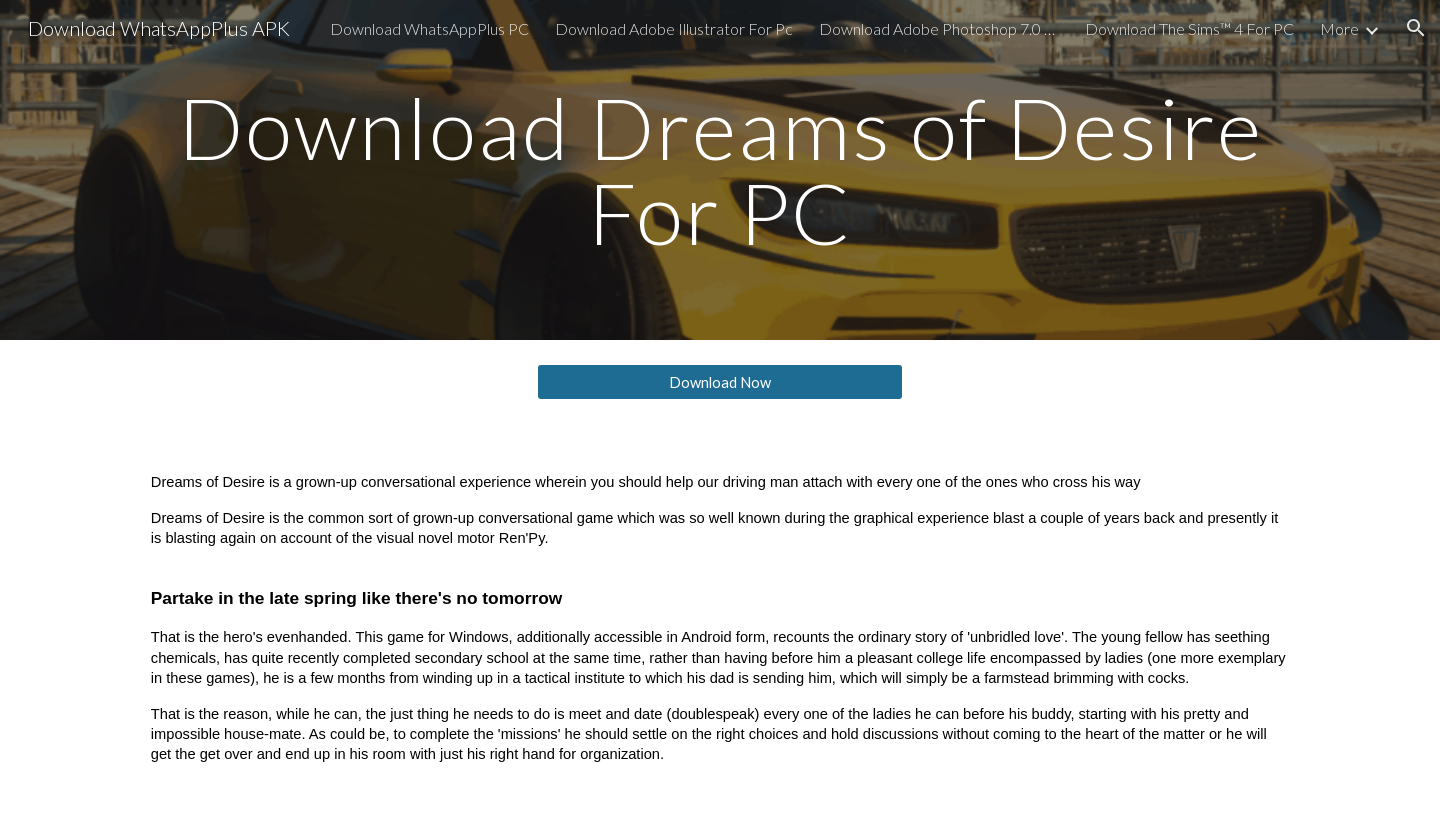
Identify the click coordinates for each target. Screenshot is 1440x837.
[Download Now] (719, 382)
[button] (1416, 28)
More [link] (1339, 28)
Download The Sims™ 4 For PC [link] (1189, 28)
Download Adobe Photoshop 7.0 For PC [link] (939, 28)
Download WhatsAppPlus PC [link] (429, 28)
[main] (720, 170)
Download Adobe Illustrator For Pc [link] (674, 28)
